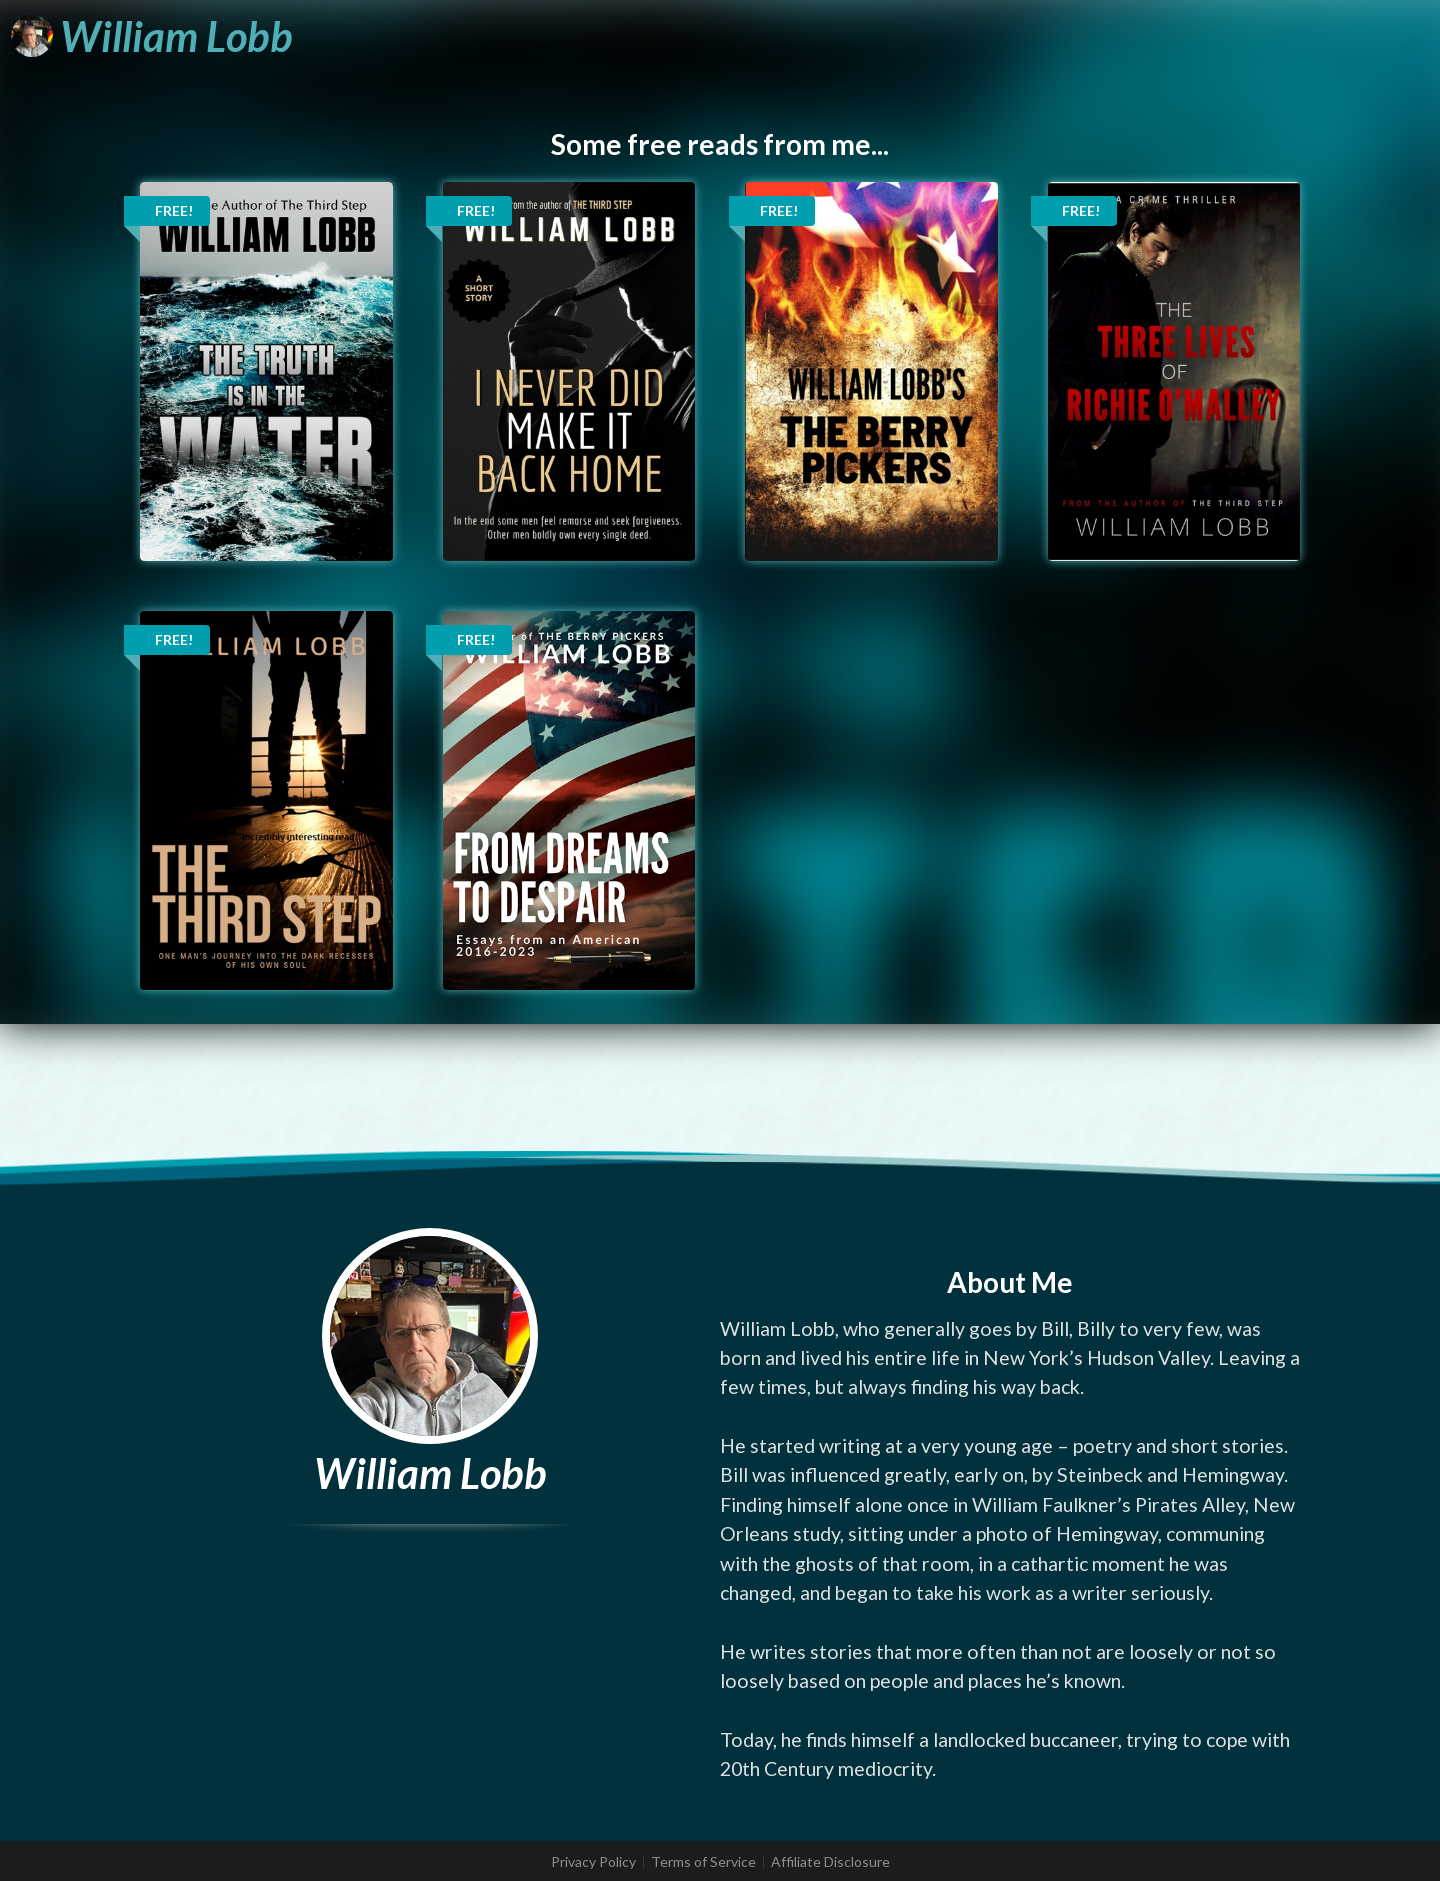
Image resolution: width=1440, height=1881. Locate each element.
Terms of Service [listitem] (703, 1862)
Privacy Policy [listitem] (593, 1862)
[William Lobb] (152, 36)
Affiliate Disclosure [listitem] (830, 1862)
